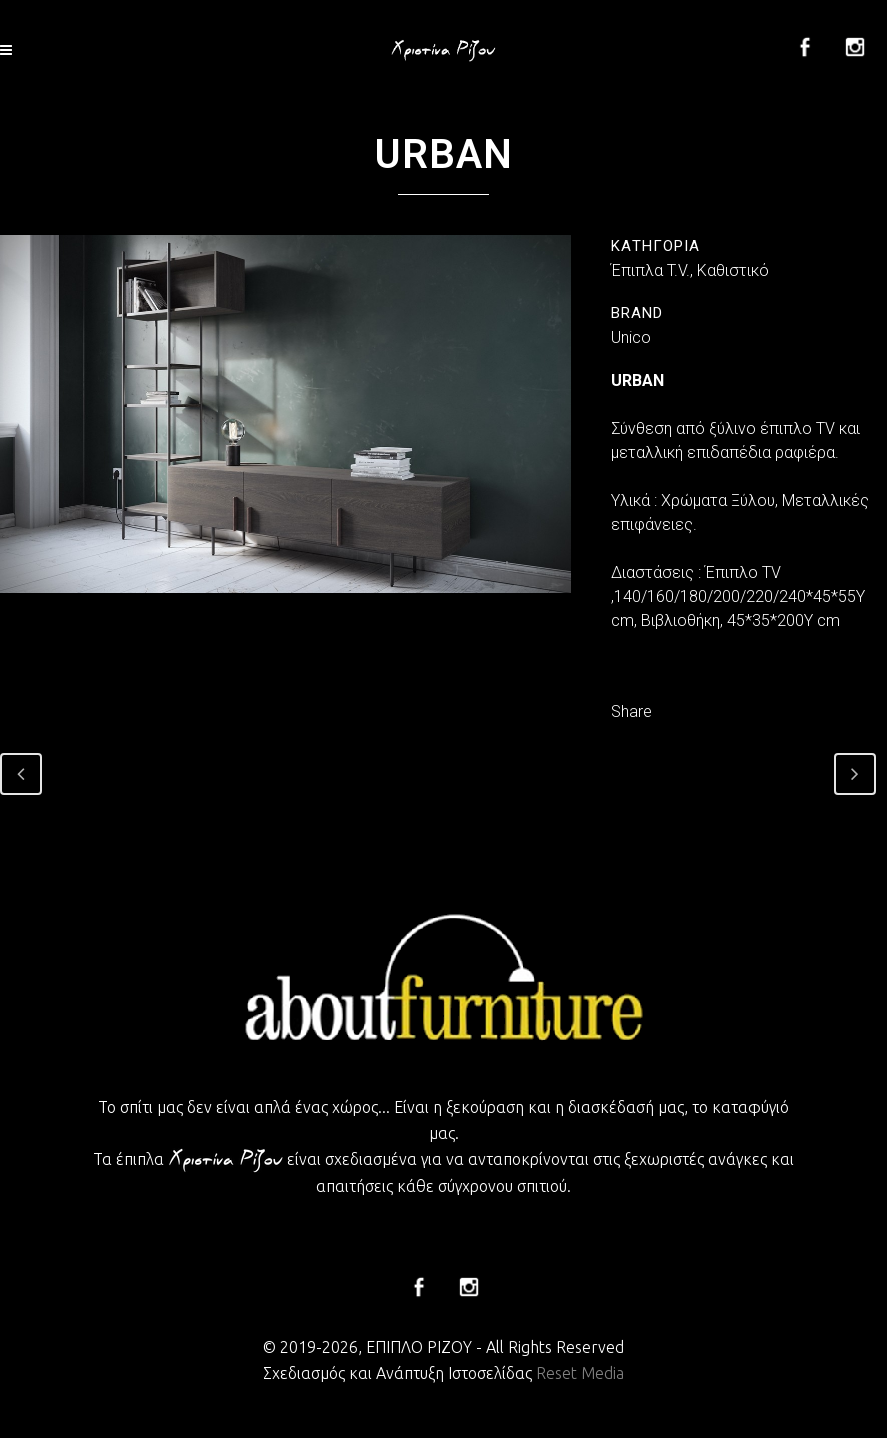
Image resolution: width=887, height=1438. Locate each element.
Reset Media (580, 1373)
